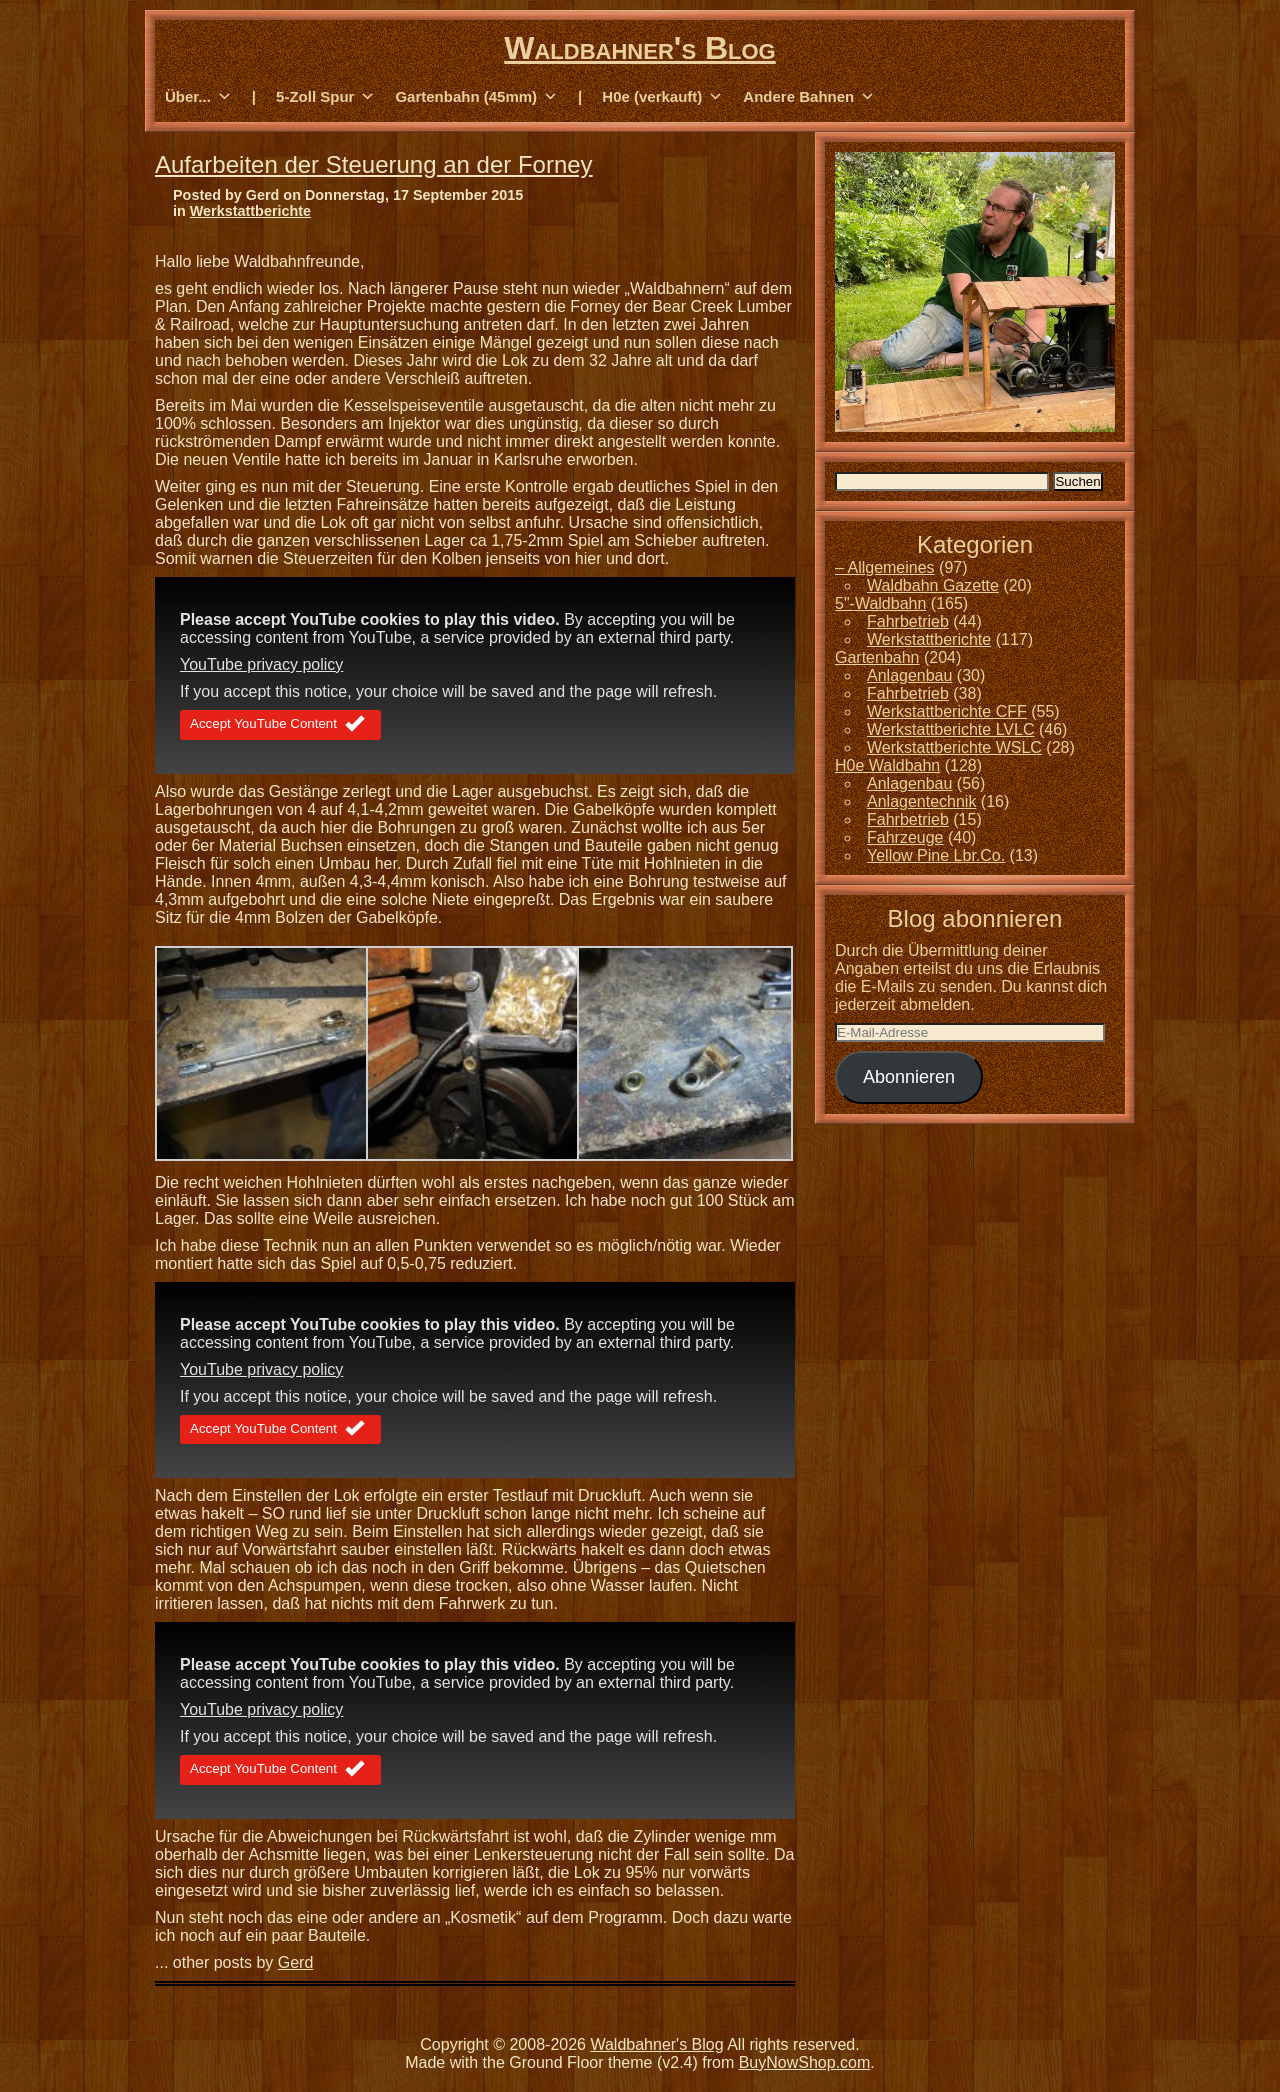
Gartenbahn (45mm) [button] (476, 97)
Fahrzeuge (905, 837)
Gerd (296, 1962)
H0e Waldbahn (887, 765)
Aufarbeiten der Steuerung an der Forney (374, 164)
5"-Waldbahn (880, 603)
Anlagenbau (909, 675)
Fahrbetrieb (908, 621)
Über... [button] (198, 97)
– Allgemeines (885, 567)
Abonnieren (909, 1077)
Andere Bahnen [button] (809, 97)
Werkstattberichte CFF (947, 711)
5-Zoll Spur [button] (325, 97)
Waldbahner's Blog (639, 48)
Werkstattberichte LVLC (950, 729)
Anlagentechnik (921, 801)
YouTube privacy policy (261, 664)
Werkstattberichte (250, 211)
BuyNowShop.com (805, 2062)
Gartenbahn (877, 657)
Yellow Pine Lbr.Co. (936, 855)
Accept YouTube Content (280, 725)
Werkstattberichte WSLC (954, 747)
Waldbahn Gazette (933, 585)
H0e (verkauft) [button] (662, 97)
